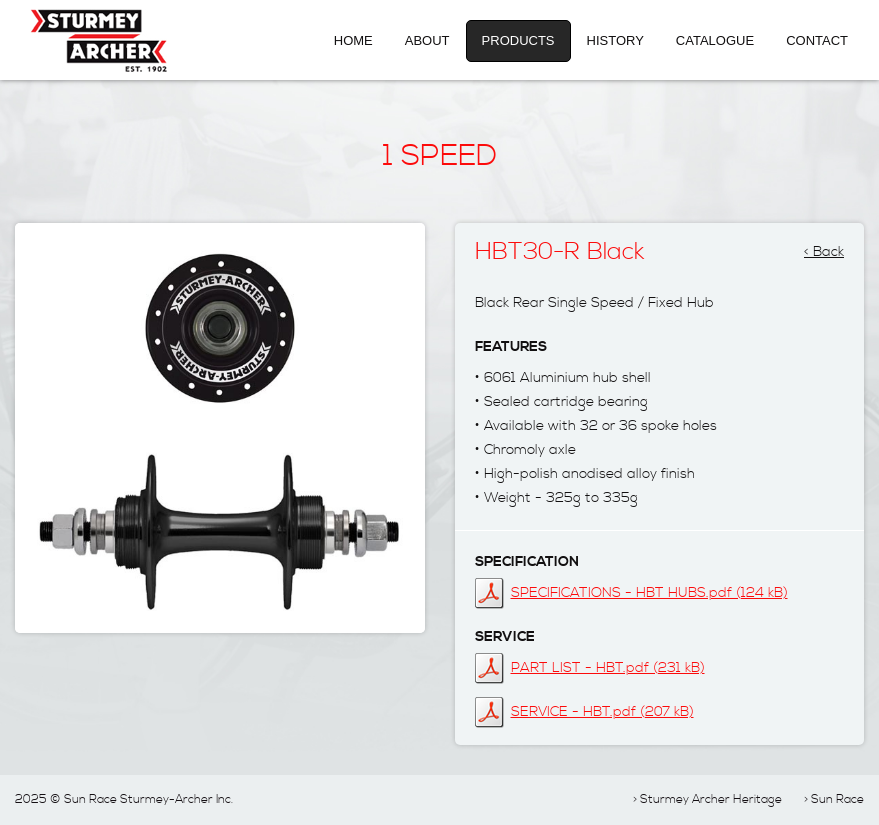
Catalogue (715, 40)
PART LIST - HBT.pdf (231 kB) (608, 668)
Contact (817, 40)
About (427, 40)
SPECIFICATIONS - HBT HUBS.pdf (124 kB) (649, 593)
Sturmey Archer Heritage (711, 799)
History (615, 40)
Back (828, 246)
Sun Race (837, 799)
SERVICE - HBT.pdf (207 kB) (602, 712)
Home (353, 40)
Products (518, 40)
